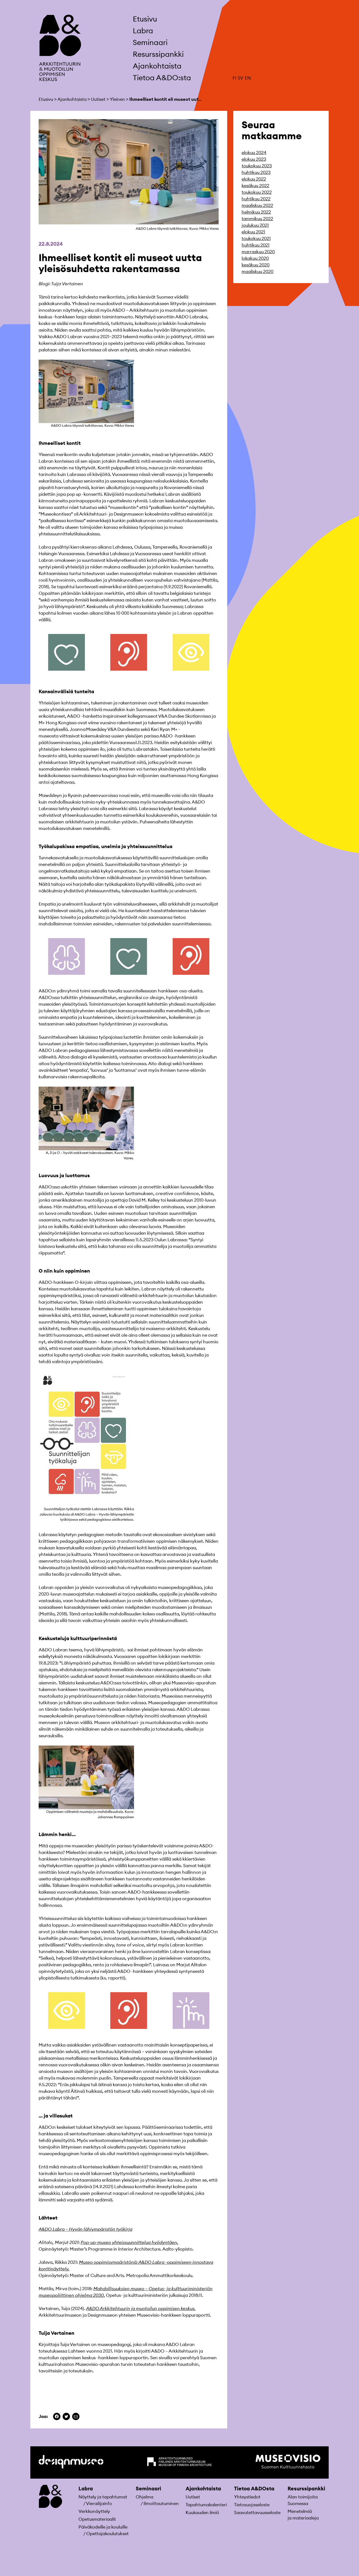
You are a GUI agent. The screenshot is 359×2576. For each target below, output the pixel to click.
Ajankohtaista (157, 65)
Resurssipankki (158, 54)
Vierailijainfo (99, 2533)
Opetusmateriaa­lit (97, 2548)
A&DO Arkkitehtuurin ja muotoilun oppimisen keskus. (141, 2308)
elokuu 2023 (254, 159)
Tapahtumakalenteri (206, 2534)
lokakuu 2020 (255, 258)
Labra (143, 30)
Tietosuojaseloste (251, 2534)
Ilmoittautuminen (161, 2533)
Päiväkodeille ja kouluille (103, 2556)
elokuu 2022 (254, 179)
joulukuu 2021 (255, 225)
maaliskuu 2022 (257, 205)
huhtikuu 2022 (256, 199)
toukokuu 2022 (257, 192)
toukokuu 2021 (256, 238)
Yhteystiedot (247, 2526)
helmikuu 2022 (256, 212)
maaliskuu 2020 (257, 271)
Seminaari (150, 42)
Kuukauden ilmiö (202, 2542)
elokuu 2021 (253, 232)
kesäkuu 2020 (255, 265)
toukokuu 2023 (257, 166)
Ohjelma (144, 2526)
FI (234, 78)
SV (240, 78)
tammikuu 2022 (257, 218)
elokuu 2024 (254, 152)
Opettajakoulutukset (107, 2563)
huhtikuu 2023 (256, 172)
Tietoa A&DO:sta (162, 77)
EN (248, 78)
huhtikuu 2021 (255, 245)
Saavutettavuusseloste (257, 2542)
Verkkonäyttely (94, 2540)
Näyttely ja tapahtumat (103, 2526)
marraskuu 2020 (258, 251)
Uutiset (193, 2526)
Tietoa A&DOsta (254, 2518)
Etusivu (145, 19)
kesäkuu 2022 (255, 185)
